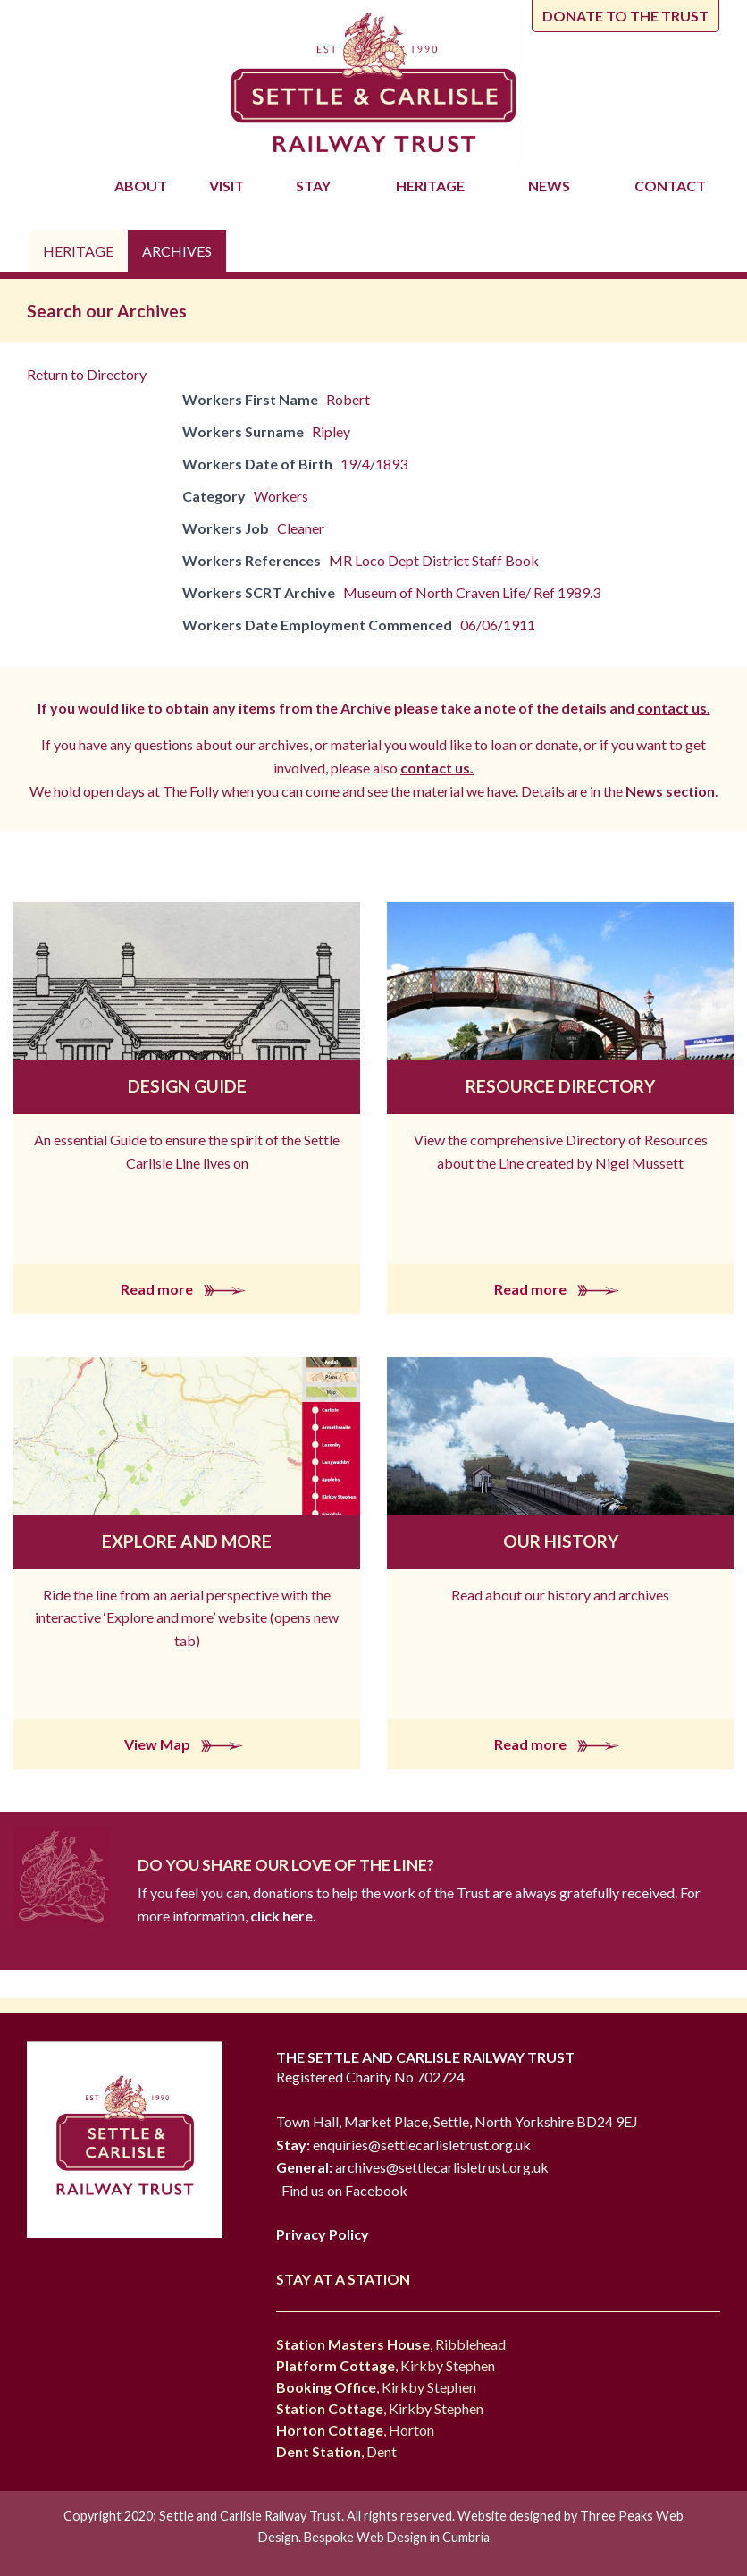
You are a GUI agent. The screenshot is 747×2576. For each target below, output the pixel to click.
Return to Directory (87, 374)
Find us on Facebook (344, 2190)
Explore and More (187, 1541)
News (551, 185)
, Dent (336, 2451)
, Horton (355, 2429)
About (143, 185)
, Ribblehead (391, 2343)
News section (670, 790)
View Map (187, 1744)
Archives (177, 250)
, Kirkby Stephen (385, 2365)
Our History (560, 1541)
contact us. (673, 707)
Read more (187, 1288)
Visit (229, 185)
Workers (281, 495)
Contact (670, 185)
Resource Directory (560, 1086)
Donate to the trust (625, 15)
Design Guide (187, 1086)
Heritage (433, 185)
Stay (316, 185)
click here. (282, 1915)
